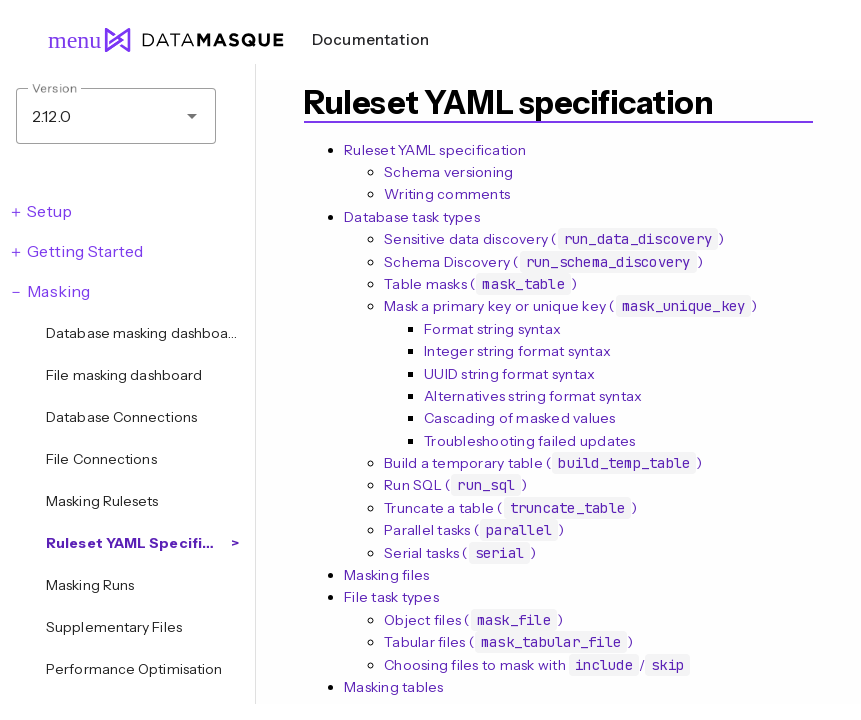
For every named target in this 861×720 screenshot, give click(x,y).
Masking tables (394, 687)
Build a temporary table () (543, 463)
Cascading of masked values (520, 418)
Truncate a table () (510, 508)
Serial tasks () (460, 553)
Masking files (386, 575)
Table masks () (480, 284)
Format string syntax (492, 329)
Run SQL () (455, 485)
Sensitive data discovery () (554, 239)
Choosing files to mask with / (537, 665)
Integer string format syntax (517, 351)
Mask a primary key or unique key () (571, 306)
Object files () (473, 620)
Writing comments (447, 194)
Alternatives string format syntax (533, 396)
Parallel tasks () (474, 530)
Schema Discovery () (543, 262)
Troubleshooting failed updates (530, 441)
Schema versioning (448, 172)
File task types (391, 597)
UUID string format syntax (509, 374)
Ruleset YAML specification (435, 150)
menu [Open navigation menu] (66, 40)
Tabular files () (508, 642)
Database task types (412, 217)
